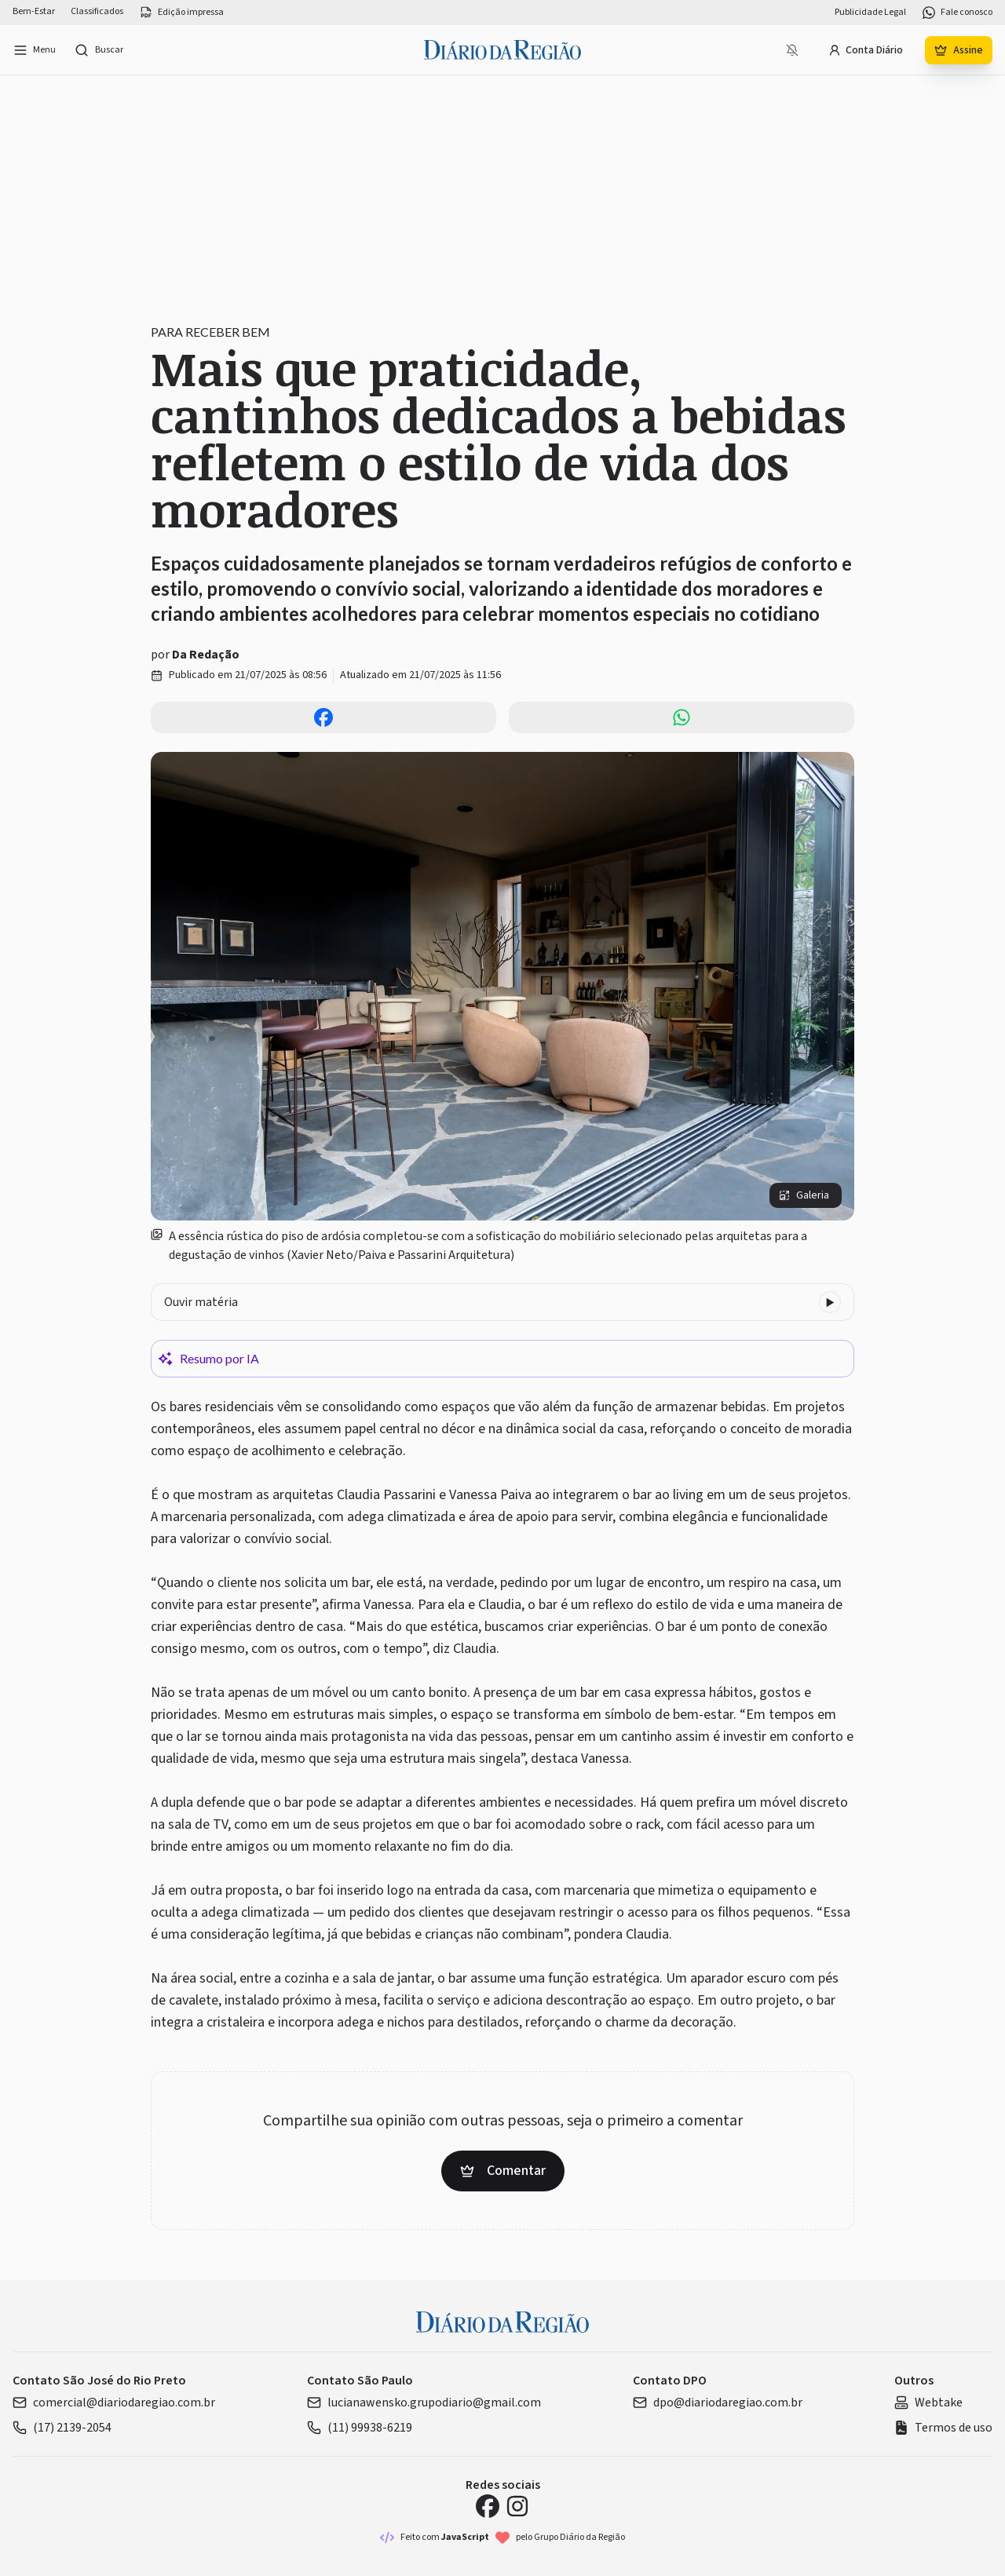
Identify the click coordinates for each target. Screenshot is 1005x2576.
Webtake (928, 2402)
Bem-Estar (34, 11)
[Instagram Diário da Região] (517, 2506)
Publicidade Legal (870, 12)
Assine (958, 50)
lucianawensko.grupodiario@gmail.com (424, 2402)
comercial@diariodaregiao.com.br (114, 2402)
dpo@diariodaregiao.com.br (717, 2402)
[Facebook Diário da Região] (487, 2506)
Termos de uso (943, 2427)
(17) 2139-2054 (62, 2427)
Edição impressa (181, 12)
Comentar (503, 2170)
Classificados (97, 11)
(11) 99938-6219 (359, 2427)
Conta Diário (865, 50)
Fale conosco (957, 12)
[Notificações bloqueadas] (792, 50)
